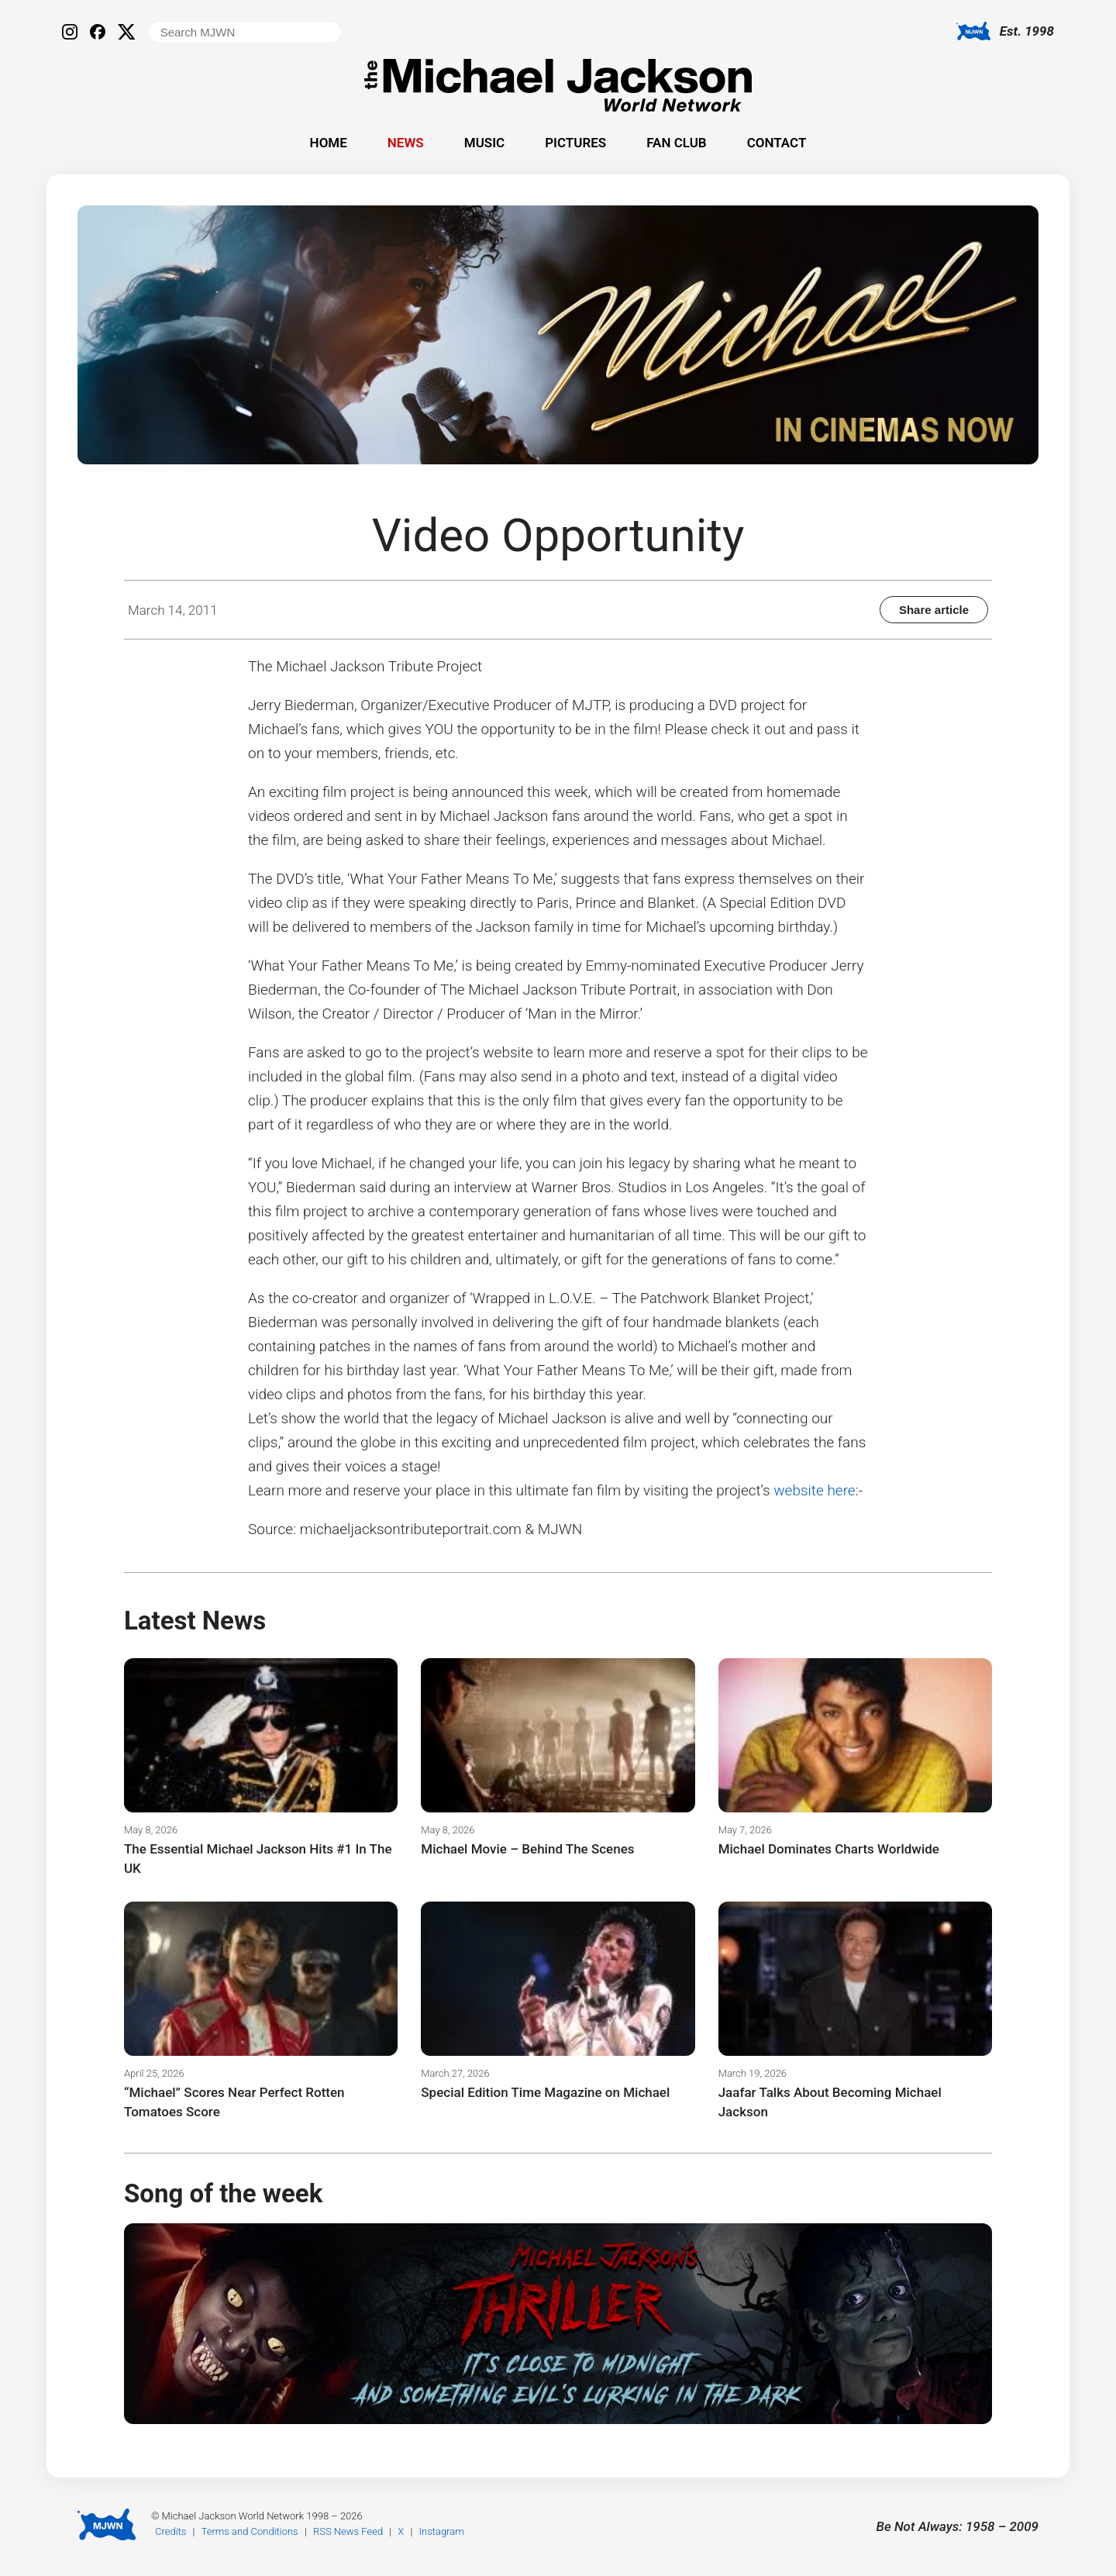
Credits (170, 2531)
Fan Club (676, 142)
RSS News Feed (348, 2531)
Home (328, 142)
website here (814, 1490)
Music (484, 142)
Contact (777, 142)
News (406, 142)
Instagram (441, 2531)
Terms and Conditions (250, 2531)
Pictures (575, 142)
